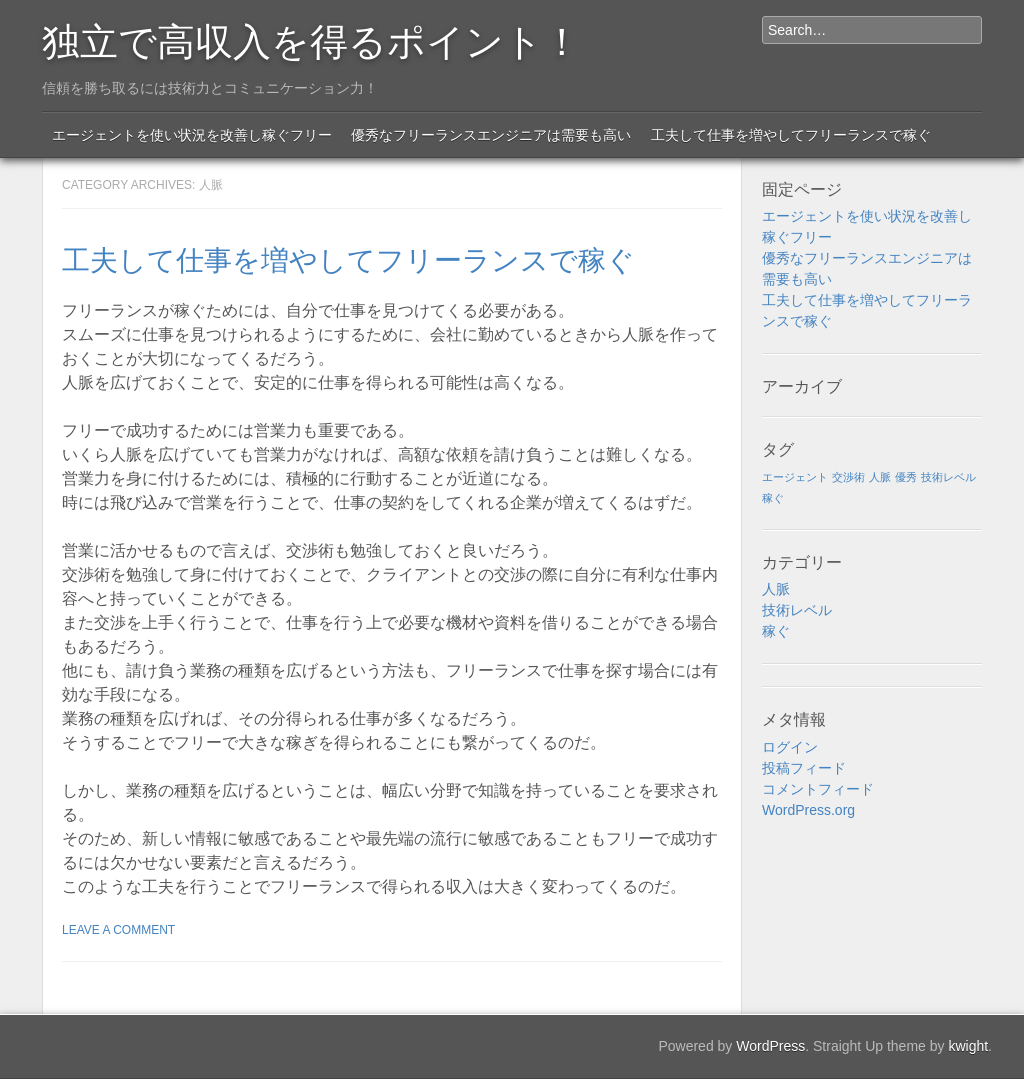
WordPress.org (808, 810)
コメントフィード (818, 789)
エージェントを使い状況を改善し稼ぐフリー (192, 135)
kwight (968, 1046)
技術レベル (797, 610)
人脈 (776, 589)
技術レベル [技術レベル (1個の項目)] (948, 477)
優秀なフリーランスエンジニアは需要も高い (491, 135)
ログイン (790, 747)
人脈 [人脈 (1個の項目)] (880, 477)
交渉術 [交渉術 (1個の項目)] (848, 477)
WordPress (770, 1046)
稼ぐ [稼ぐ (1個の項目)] (773, 498)
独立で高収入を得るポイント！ (311, 38)
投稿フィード (804, 768)
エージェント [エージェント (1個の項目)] (795, 477)
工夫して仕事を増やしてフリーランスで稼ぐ (791, 135)
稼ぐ (776, 631)
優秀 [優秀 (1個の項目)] (906, 477)
